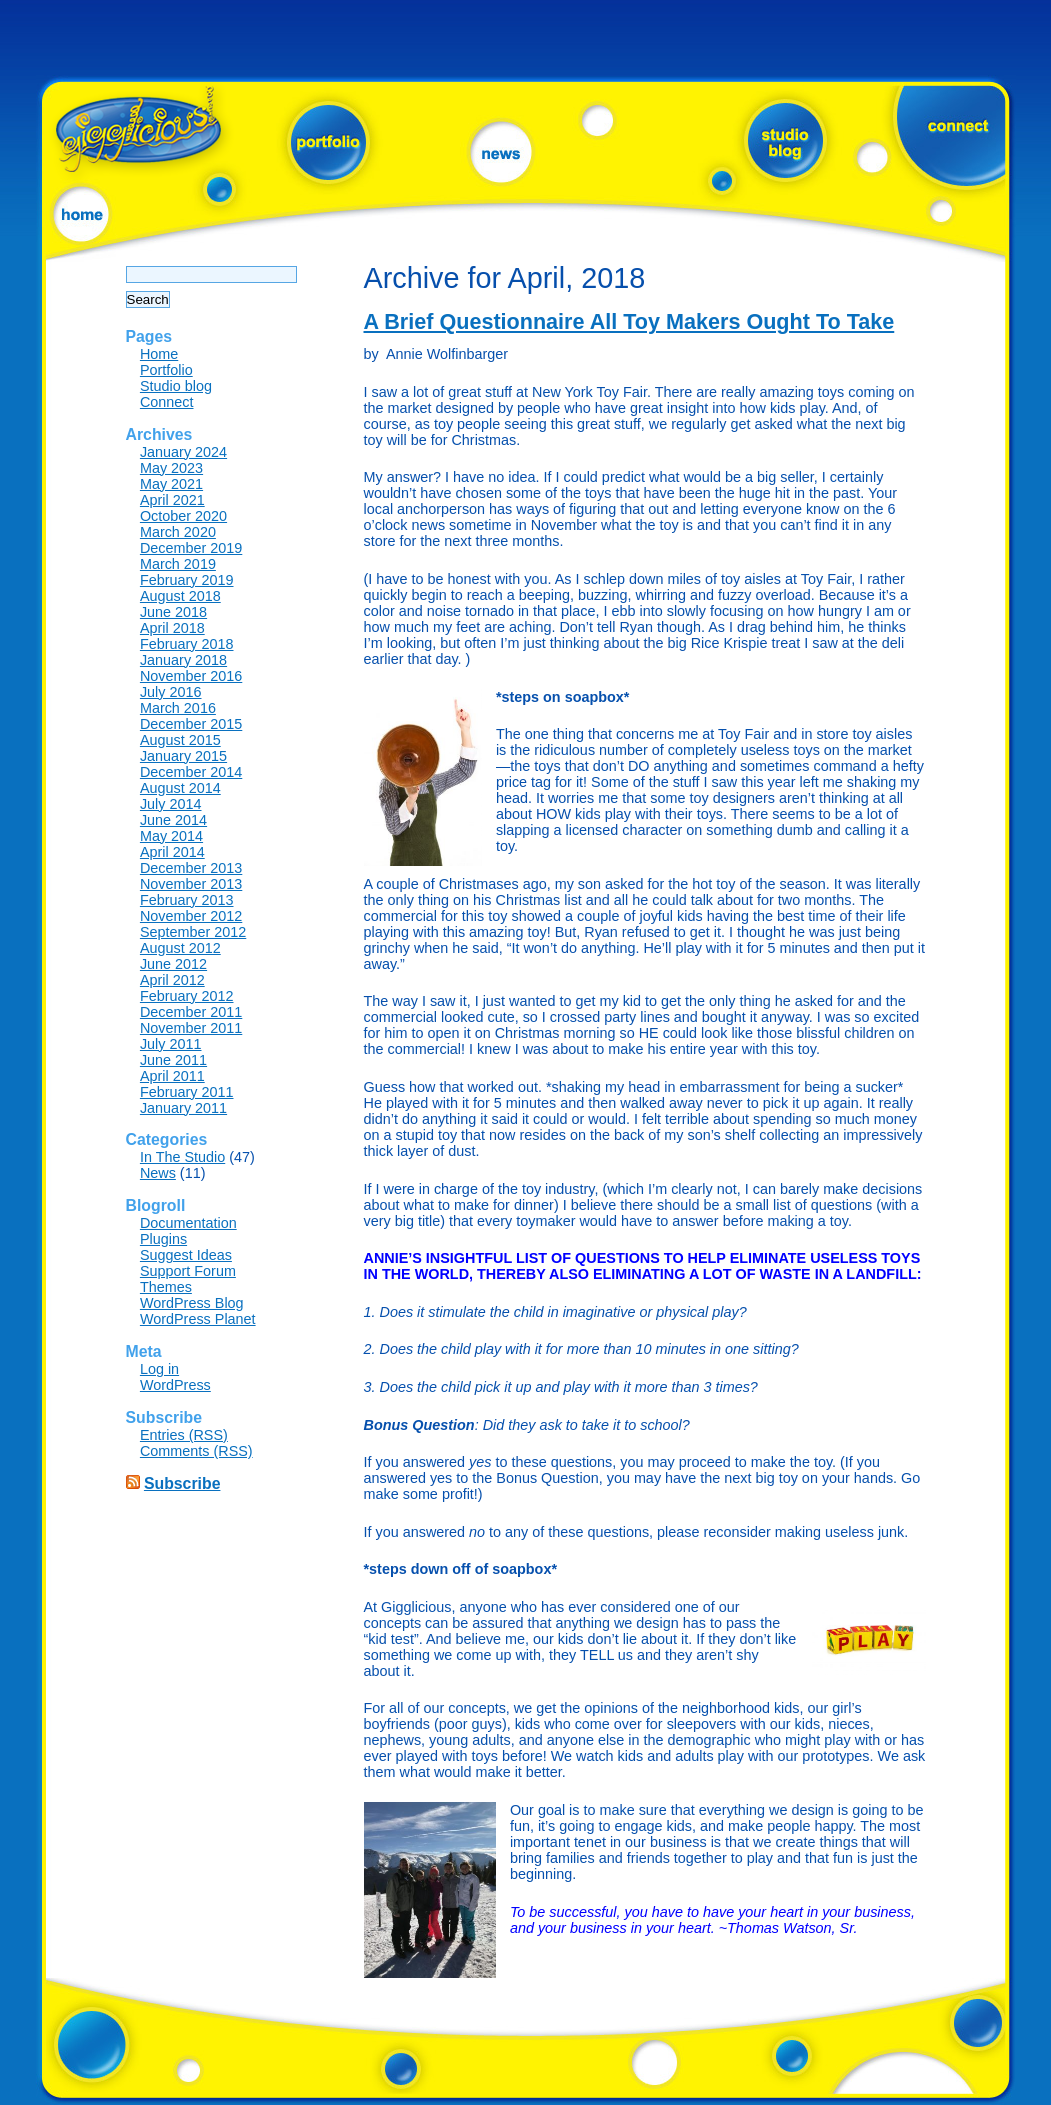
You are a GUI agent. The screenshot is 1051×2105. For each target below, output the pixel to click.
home (81, 214)
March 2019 (178, 564)
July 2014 (171, 804)
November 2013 (191, 884)
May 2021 (171, 484)
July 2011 (171, 1044)
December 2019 (191, 548)
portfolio (328, 142)
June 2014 (173, 820)
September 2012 (193, 932)
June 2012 (173, 964)
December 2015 (191, 724)
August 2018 (180, 596)
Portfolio (166, 370)
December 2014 (191, 772)
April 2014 (172, 852)
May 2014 (171, 836)
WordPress (175, 1385)
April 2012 (172, 980)
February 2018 (187, 644)
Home (159, 354)
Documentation (188, 1223)
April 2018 (172, 628)
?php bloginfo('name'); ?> (141, 133)
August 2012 (180, 948)
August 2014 (180, 788)
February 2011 (187, 1092)
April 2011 (172, 1076)
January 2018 (183, 660)
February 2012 (187, 996)
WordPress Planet (198, 1319)
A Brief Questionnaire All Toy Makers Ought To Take (629, 321)
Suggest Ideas (186, 1255)
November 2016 (191, 676)
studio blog (785, 140)
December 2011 (191, 1012)
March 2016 (178, 708)
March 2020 (178, 532)
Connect (167, 402)
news (501, 152)
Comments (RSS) (196, 1451)
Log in (159, 1369)
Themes (166, 1287)
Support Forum (188, 1271)
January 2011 (183, 1108)
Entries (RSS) (184, 1435)
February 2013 (187, 900)
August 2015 (180, 740)
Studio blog (176, 386)
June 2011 (173, 1060)
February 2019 (187, 580)
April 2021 (172, 500)
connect (951, 135)
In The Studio (182, 1157)
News (158, 1173)
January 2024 (183, 452)
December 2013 (191, 868)
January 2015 (183, 756)
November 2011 (191, 1028)
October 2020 (183, 516)
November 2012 (191, 916)
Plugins (163, 1239)
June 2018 (173, 612)
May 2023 (171, 468)
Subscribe (182, 1483)
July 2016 (171, 692)
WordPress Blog (192, 1303)
